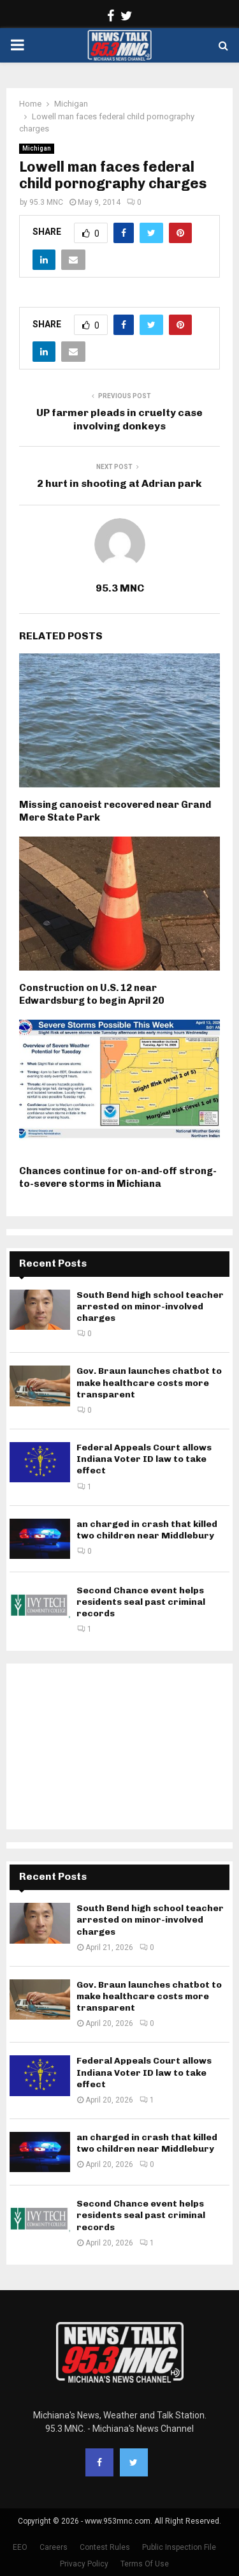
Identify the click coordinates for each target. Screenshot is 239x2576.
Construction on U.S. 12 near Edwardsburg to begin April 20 (91, 994)
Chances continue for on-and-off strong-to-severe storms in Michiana (118, 1177)
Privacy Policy (84, 2563)
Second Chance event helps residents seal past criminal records (140, 1602)
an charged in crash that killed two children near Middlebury (146, 1530)
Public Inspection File (179, 2547)
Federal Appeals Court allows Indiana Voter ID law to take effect (144, 1459)
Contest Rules (105, 2547)
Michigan (36, 148)
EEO (20, 2547)
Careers (54, 2547)
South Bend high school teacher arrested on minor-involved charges (150, 1306)
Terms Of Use (144, 2563)
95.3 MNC (46, 202)
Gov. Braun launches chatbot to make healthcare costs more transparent (149, 1382)
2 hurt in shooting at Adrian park (119, 483)
